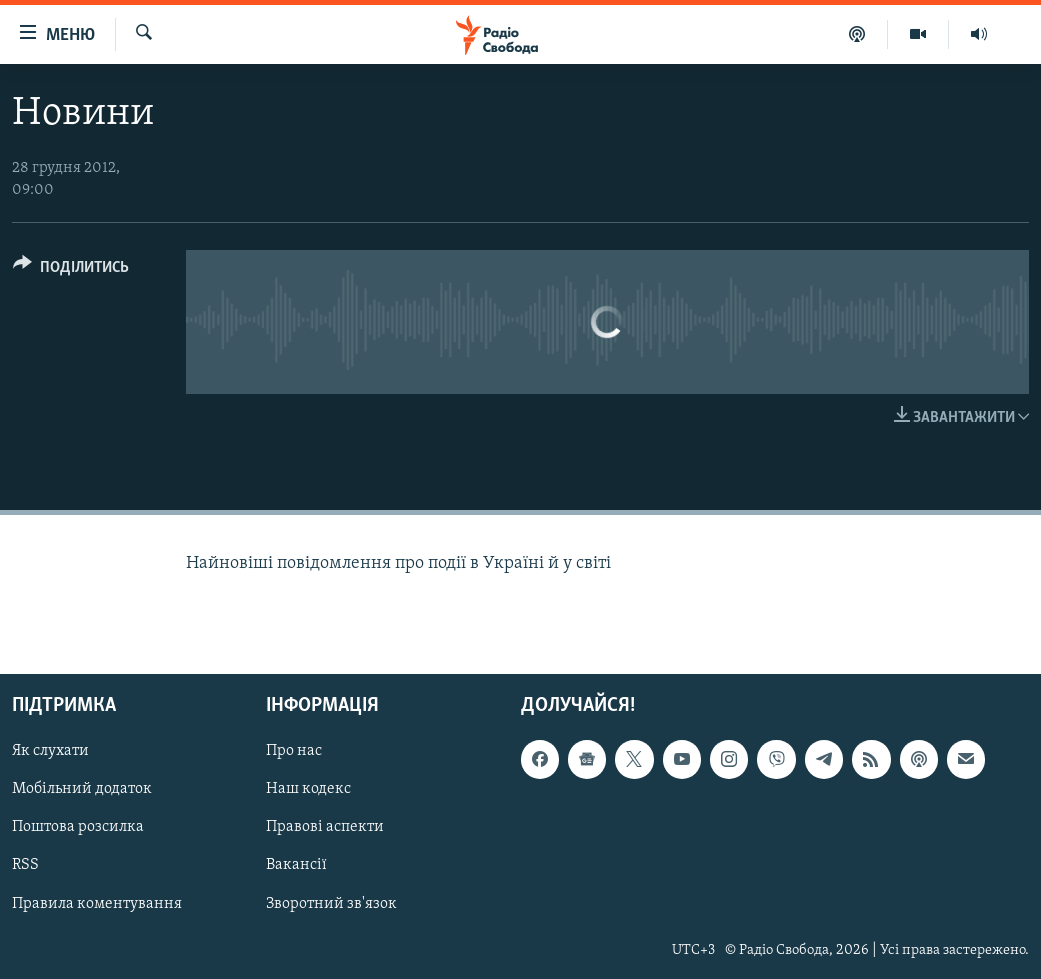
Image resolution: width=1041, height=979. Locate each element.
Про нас (294, 751)
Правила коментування (97, 904)
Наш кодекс (308, 790)
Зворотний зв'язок (331, 904)
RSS (25, 866)
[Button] (71, 270)
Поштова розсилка (78, 828)
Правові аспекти (325, 828)
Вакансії (296, 866)
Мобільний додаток (82, 790)
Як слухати (50, 751)
